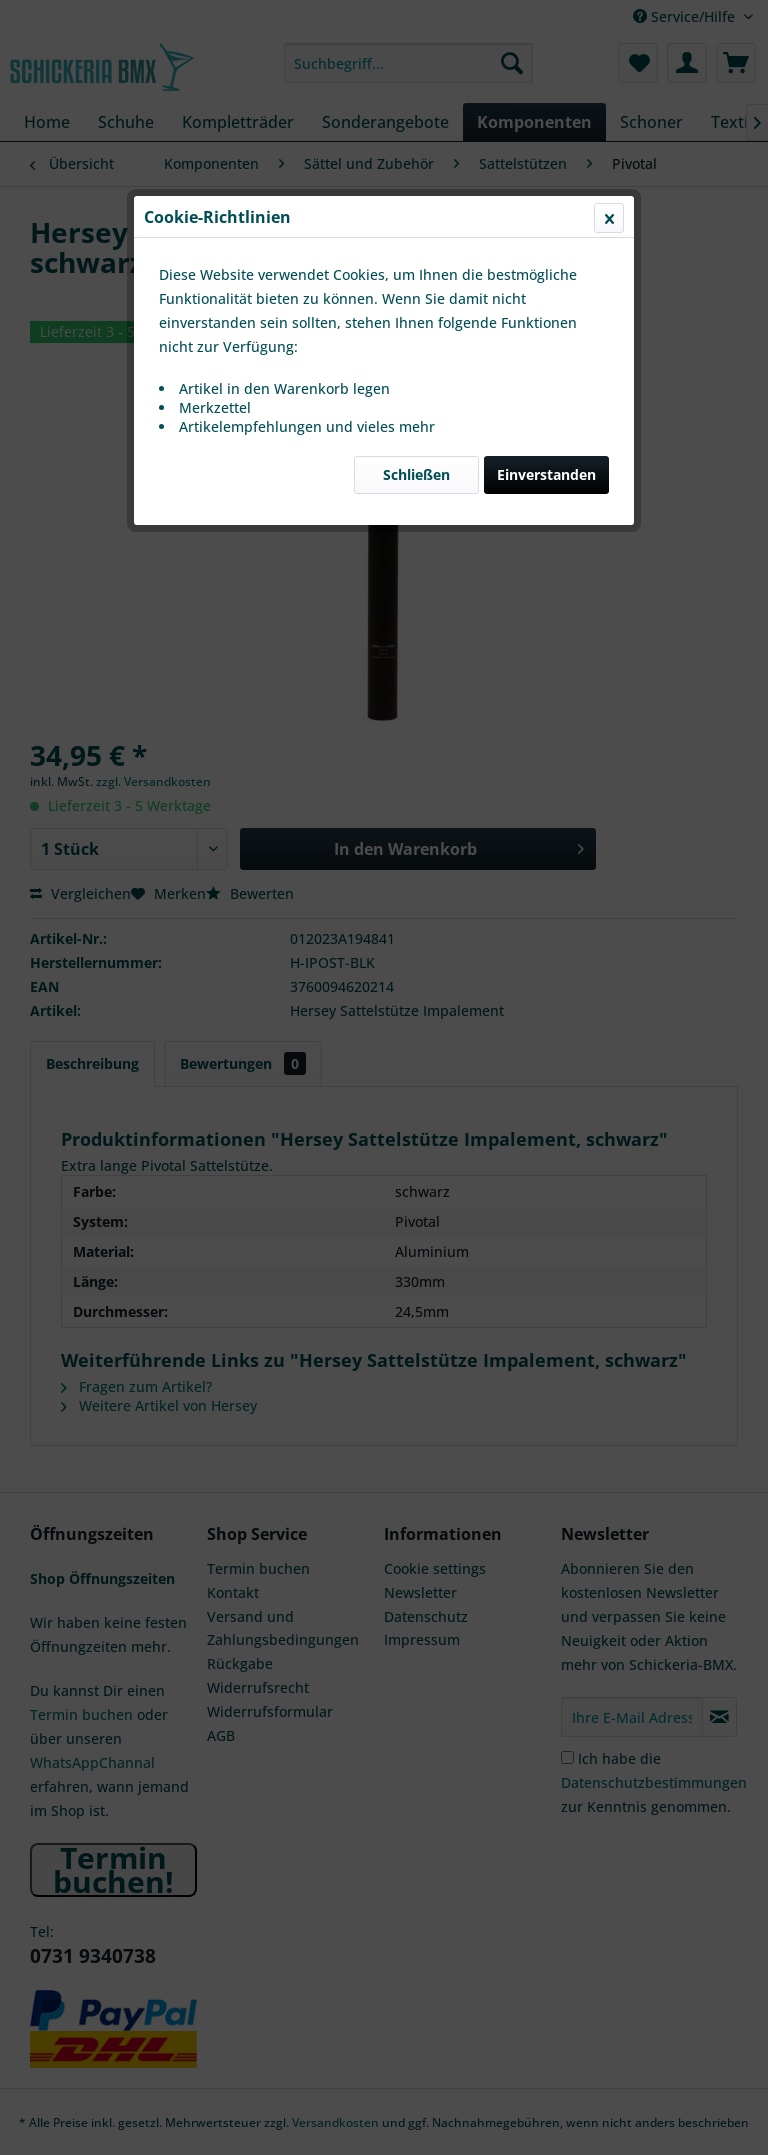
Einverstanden (546, 474)
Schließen (416, 474)
